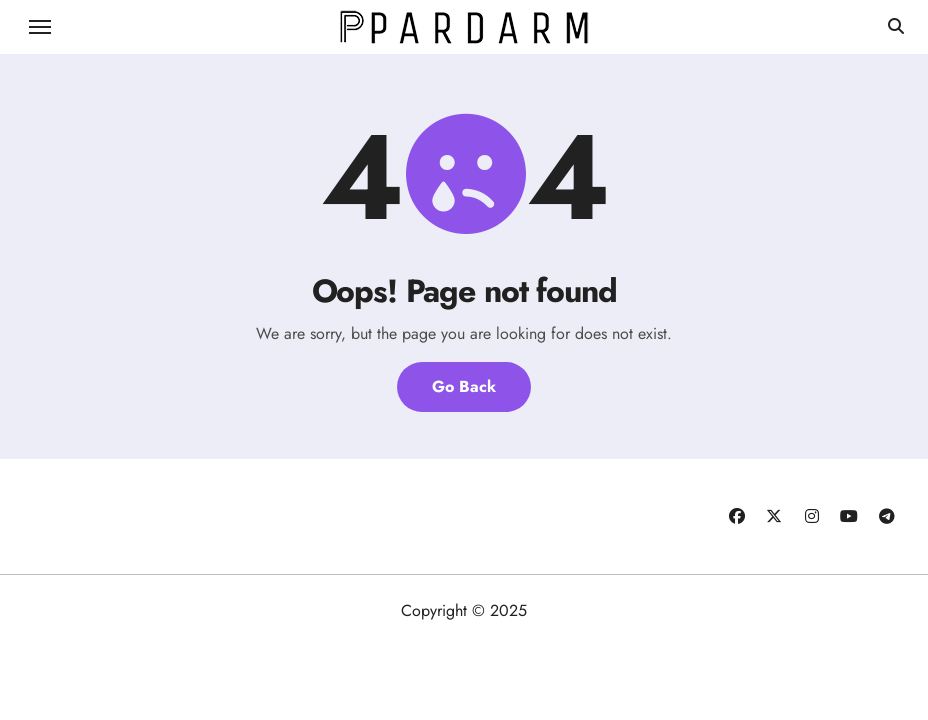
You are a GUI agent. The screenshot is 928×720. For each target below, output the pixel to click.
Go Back (464, 386)
